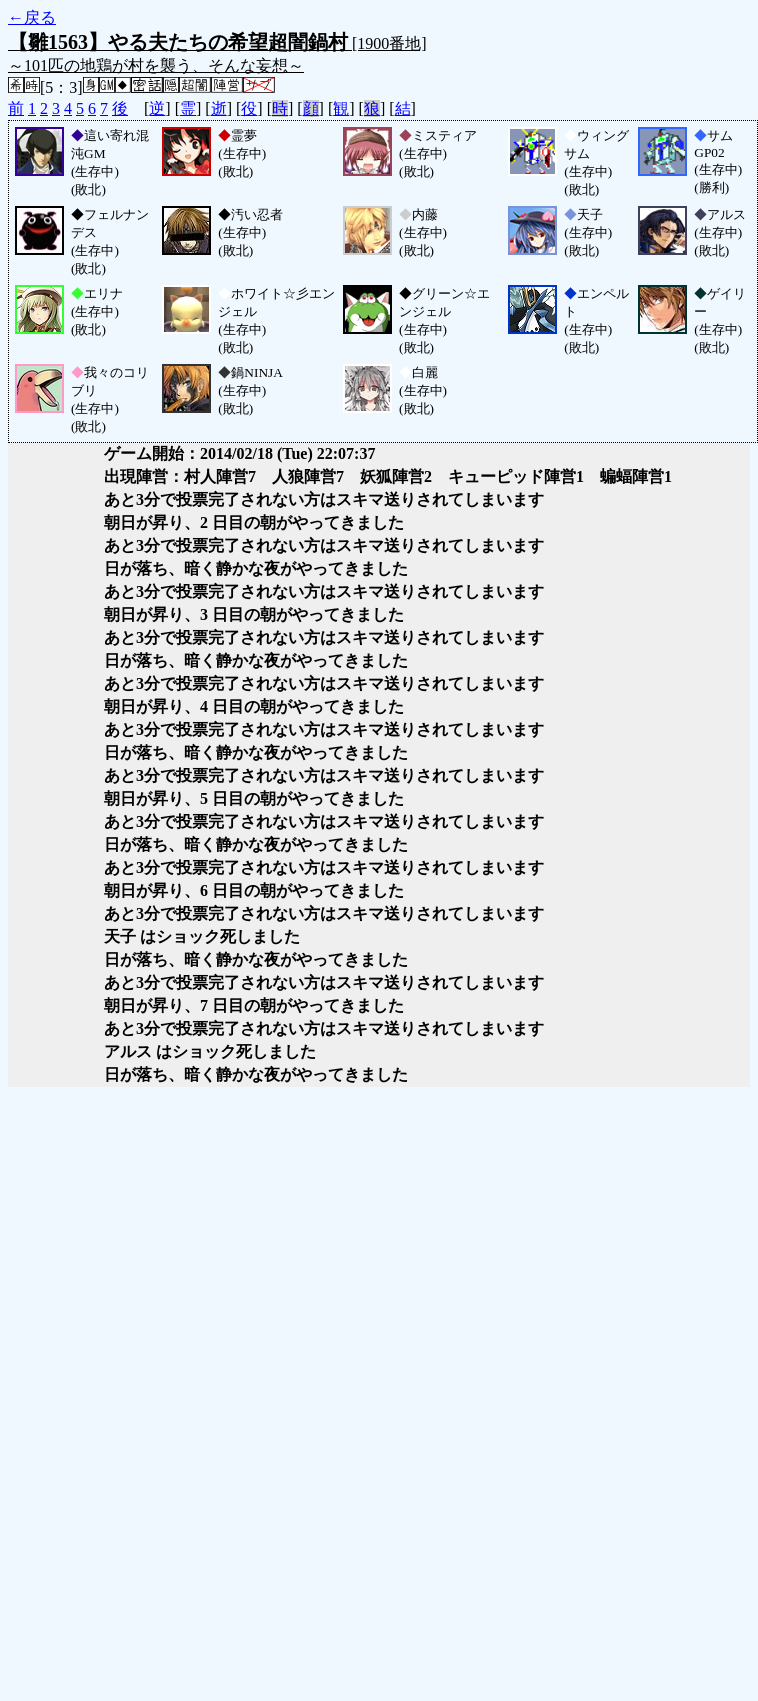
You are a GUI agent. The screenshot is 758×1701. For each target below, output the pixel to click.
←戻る (32, 17)
